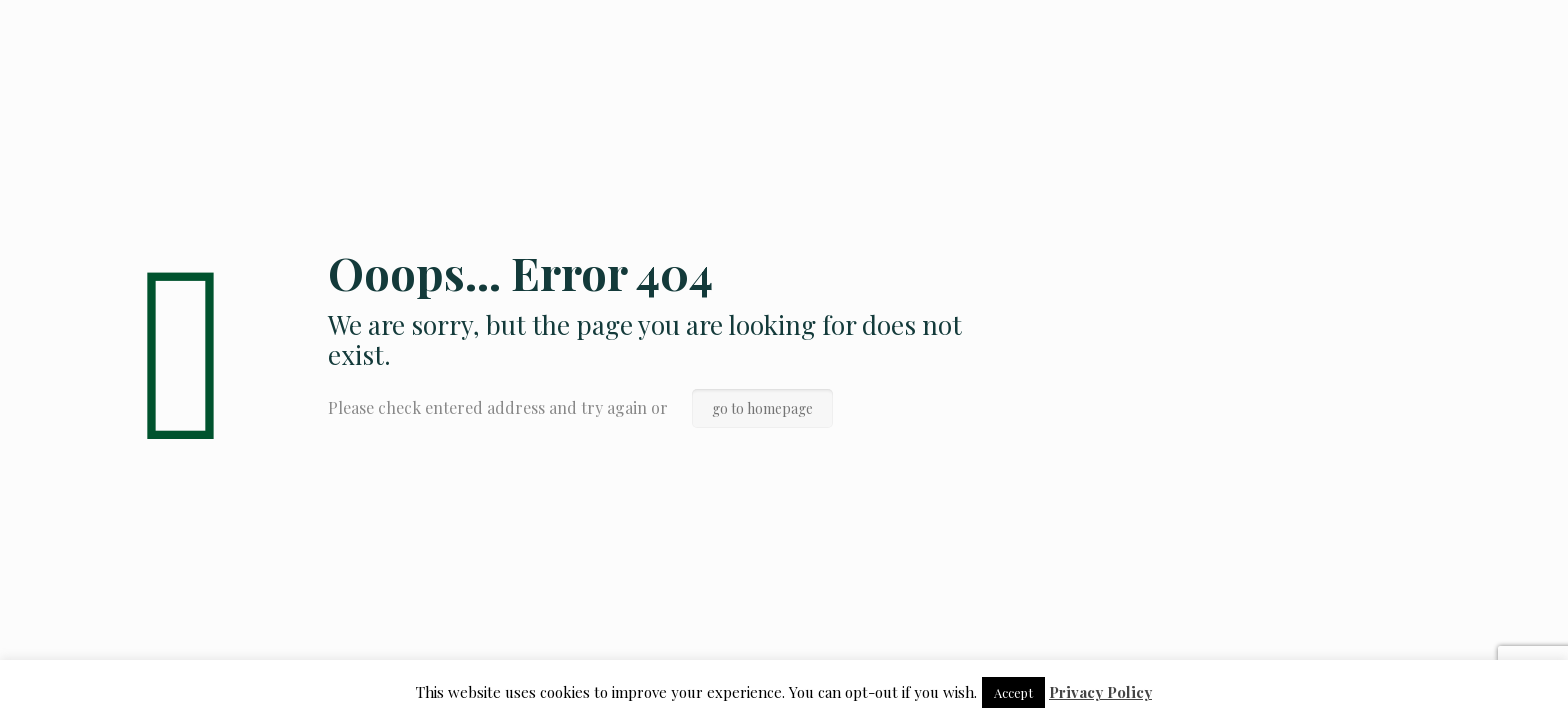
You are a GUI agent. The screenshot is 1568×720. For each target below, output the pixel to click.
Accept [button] (1013, 692)
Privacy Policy (1100, 692)
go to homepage (762, 408)
